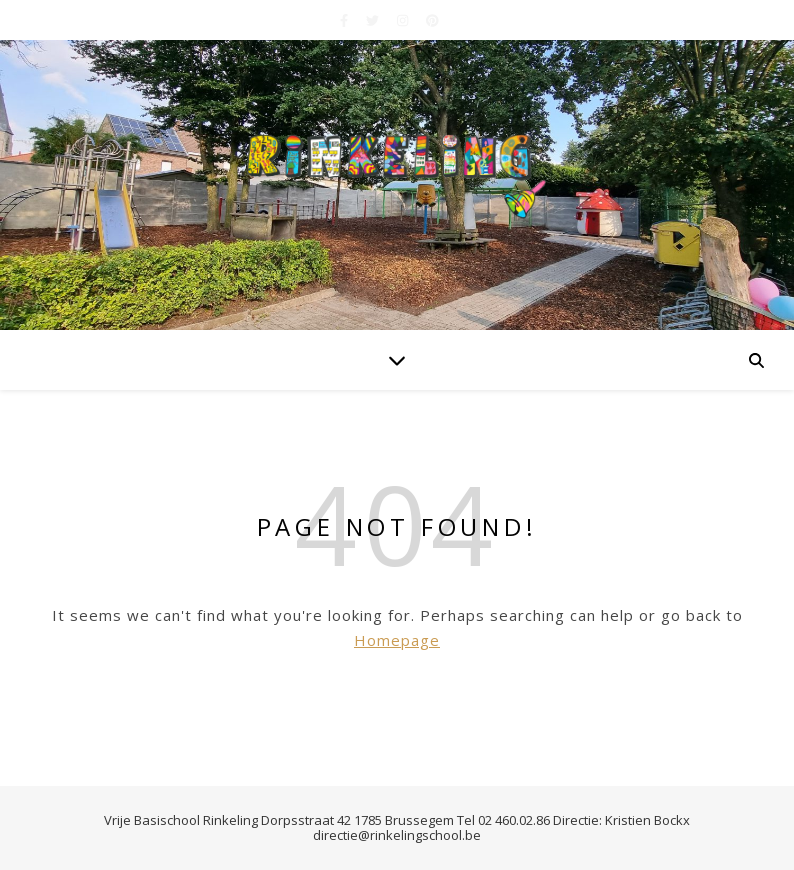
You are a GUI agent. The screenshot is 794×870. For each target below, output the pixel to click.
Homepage (397, 640)
